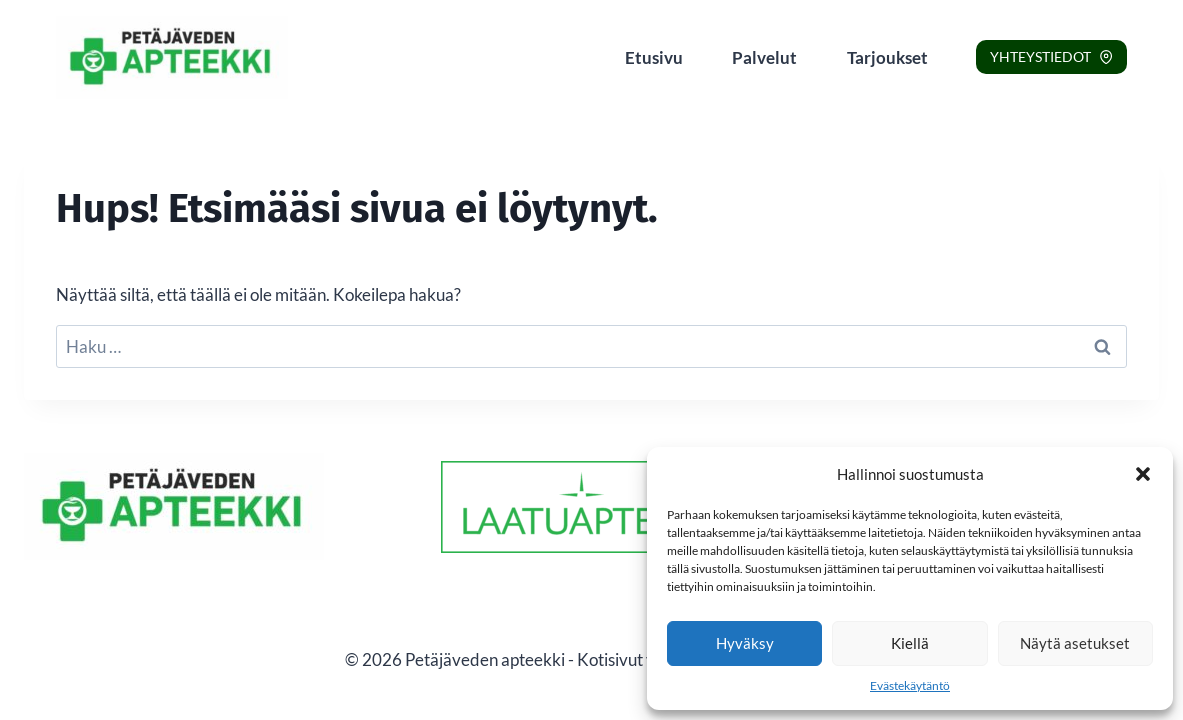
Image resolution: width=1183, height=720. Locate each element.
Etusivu (654, 57)
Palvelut (764, 57)
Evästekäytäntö (910, 685)
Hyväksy (745, 643)
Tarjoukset (887, 57)
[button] (1143, 474)
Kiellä (910, 643)
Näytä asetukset (1075, 643)
